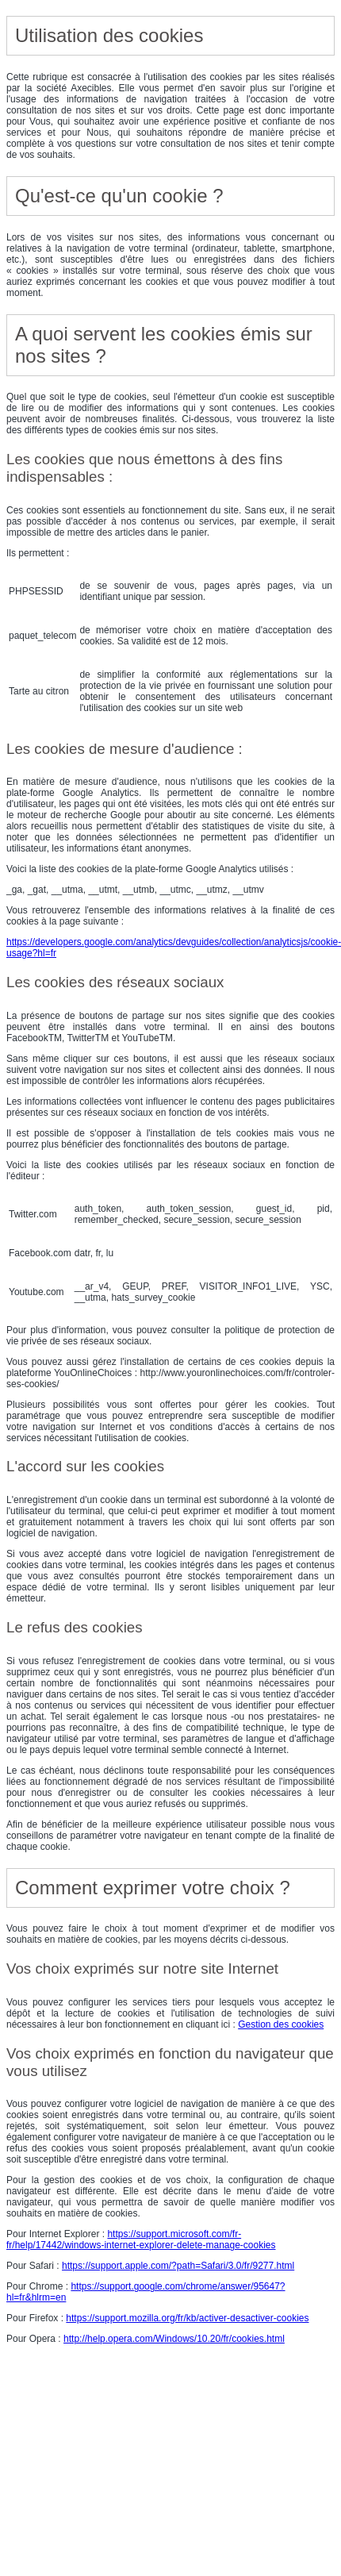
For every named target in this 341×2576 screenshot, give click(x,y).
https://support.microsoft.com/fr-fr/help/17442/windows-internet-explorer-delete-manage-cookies (141, 2239)
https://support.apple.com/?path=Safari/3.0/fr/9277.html (178, 2265)
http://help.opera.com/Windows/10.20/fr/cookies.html (174, 2338)
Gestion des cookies (281, 2024)
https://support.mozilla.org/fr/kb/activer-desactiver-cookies (187, 2318)
